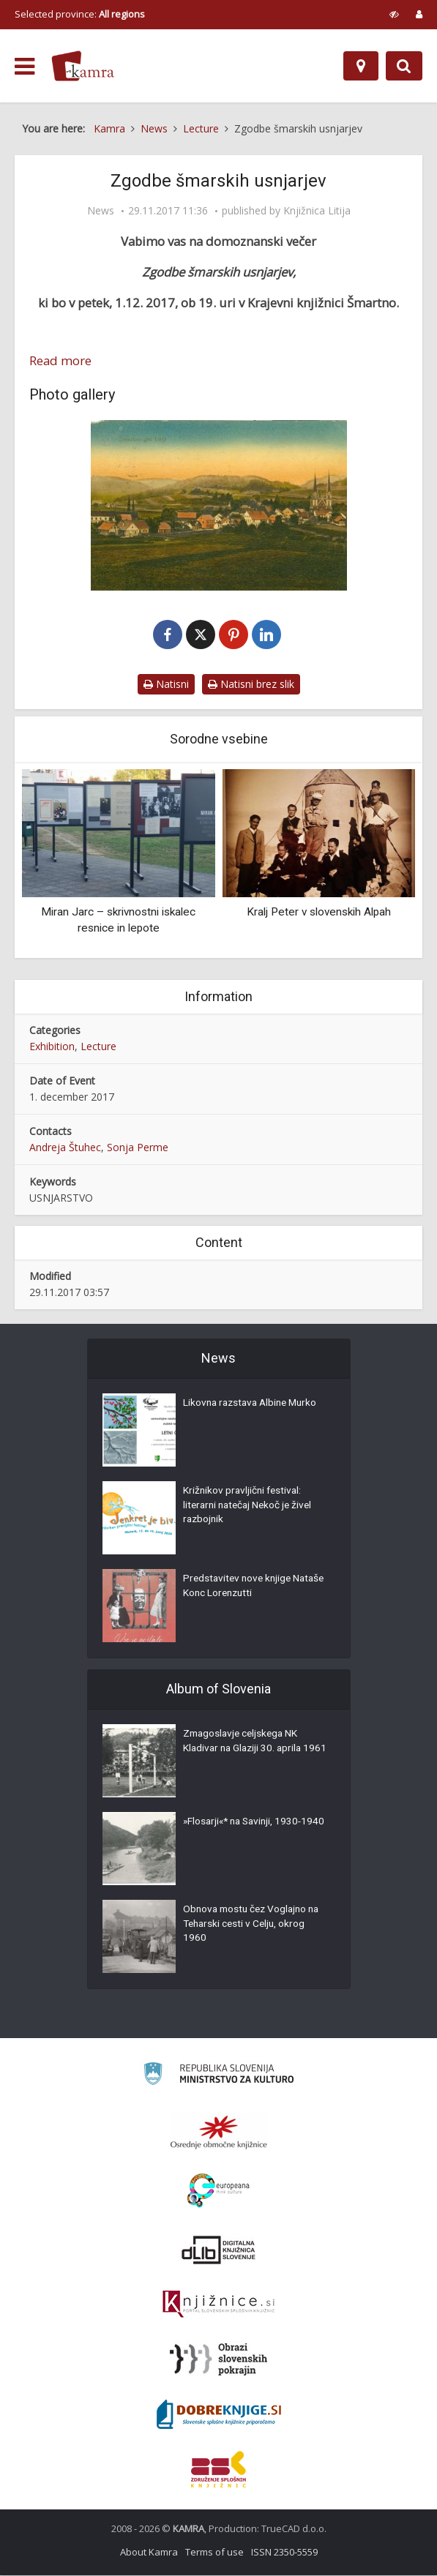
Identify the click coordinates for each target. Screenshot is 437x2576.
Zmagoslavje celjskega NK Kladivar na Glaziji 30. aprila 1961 (245, 1750)
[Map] (360, 65)
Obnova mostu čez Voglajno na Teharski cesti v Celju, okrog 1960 (254, 1926)
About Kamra (149, 2552)
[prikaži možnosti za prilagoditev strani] (394, 13)
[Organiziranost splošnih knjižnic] (219, 2132)
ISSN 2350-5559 (284, 2552)
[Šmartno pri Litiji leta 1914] (218, 505)
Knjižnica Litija (317, 210)
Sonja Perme (137, 1148)
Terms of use (214, 2552)
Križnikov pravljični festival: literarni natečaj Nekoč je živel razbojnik (250, 1507)
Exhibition (52, 1047)
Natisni (166, 685)
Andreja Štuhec (65, 1148)
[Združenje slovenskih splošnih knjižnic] (218, 2305)
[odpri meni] (24, 66)
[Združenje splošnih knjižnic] (218, 2470)
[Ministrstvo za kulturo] (218, 2076)
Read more (60, 361)
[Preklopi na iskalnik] (404, 65)
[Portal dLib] (219, 2250)
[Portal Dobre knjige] (219, 2415)
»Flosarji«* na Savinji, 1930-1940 (245, 1831)
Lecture (98, 1047)
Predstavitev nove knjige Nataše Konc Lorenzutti (239, 1588)
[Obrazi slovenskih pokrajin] (218, 2360)
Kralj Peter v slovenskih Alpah (319, 912)
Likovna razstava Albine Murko (253, 1405)
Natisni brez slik (251, 685)
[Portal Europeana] (218, 2191)
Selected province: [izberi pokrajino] (80, 13)
